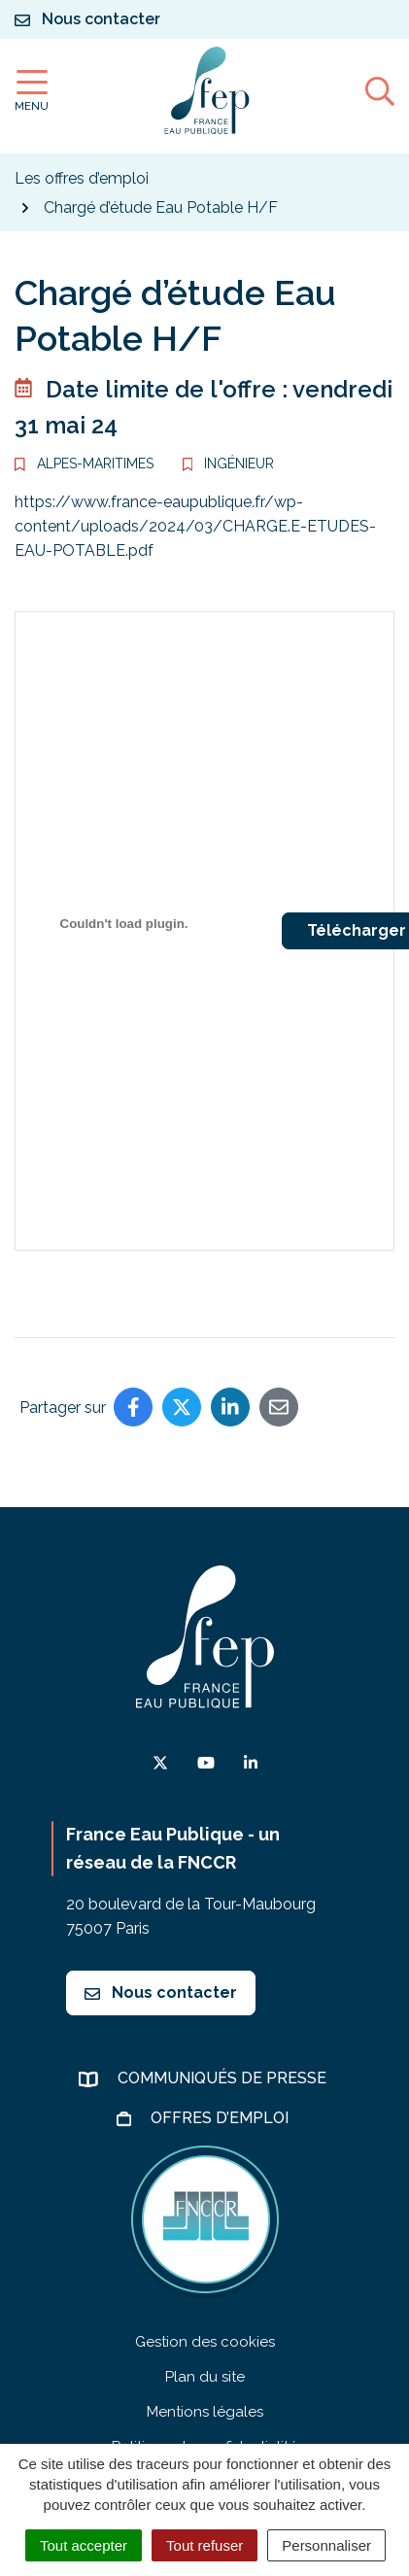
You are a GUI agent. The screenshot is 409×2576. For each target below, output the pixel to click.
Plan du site (205, 2377)
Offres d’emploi (221, 2118)
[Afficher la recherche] (379, 90)
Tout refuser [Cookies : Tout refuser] (204, 2545)
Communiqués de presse (224, 2078)
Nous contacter (161, 1992)
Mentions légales (205, 2412)
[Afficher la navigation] (32, 91)
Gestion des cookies (205, 2342)
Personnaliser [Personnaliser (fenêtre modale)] (326, 2545)
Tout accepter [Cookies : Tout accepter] (83, 2545)
